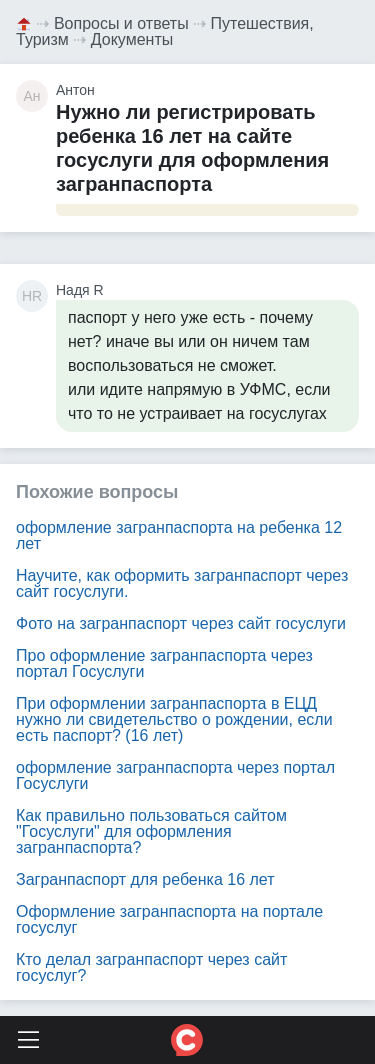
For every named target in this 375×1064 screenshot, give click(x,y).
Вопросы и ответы (121, 23)
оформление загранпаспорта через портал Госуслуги (175, 775)
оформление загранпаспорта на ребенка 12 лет (179, 535)
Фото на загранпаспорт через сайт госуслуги (181, 623)
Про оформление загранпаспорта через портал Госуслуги (164, 663)
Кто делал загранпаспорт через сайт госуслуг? (151, 967)
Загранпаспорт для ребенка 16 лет (145, 879)
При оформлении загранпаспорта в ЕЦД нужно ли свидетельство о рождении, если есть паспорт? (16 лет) (174, 719)
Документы (132, 39)
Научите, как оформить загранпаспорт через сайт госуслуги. (182, 583)
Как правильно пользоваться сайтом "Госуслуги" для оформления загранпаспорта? (151, 831)
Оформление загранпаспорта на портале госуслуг (169, 919)
